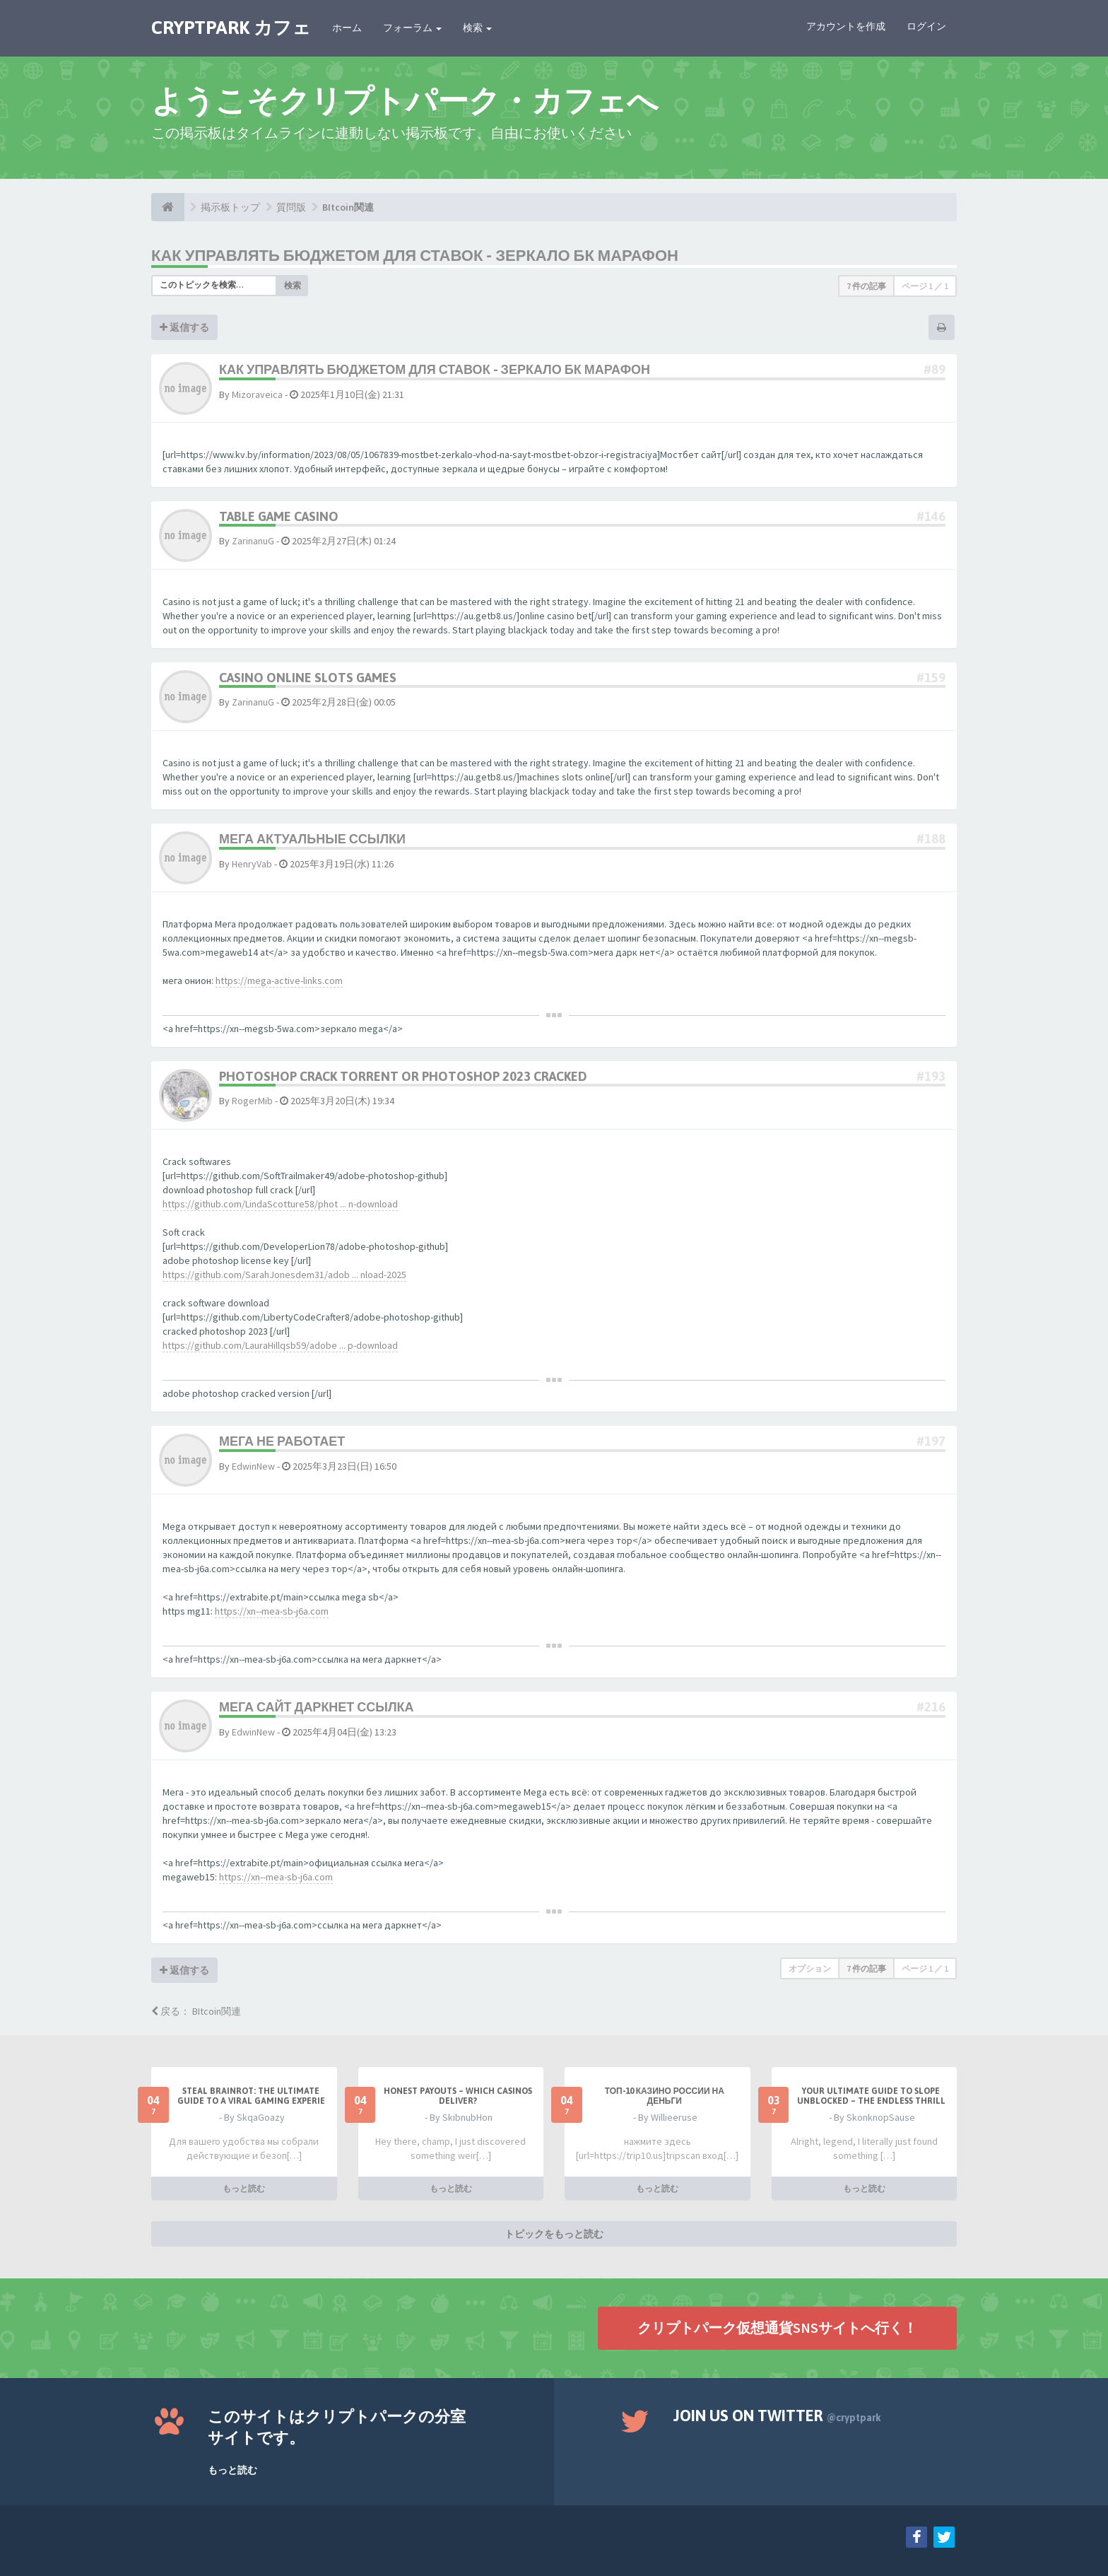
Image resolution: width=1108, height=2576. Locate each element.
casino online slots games (307, 677)
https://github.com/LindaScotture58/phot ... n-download (280, 1204)
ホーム (347, 27)
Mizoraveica (257, 394)
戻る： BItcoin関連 (196, 2011)
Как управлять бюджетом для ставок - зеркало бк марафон (414, 255)
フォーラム (412, 27)
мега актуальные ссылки (312, 838)
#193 (931, 1076)
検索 (477, 27)
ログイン (926, 26)
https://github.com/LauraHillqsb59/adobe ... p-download (280, 1345)
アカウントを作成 (845, 26)
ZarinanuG (253, 540)
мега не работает (282, 1441)
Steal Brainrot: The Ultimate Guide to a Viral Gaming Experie (251, 2096)
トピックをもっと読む (554, 2233)
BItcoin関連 (348, 207)
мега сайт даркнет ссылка (316, 1706)
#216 (931, 1706)
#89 (934, 369)
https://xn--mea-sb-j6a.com (272, 1611)
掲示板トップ (230, 207)
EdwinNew (253, 1466)
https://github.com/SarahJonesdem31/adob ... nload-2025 (284, 1274)
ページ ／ (925, 286)
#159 (931, 677)
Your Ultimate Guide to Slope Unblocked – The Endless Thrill (871, 2096)
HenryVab (252, 863)
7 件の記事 (866, 286)
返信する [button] (184, 327)
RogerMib (252, 1100)
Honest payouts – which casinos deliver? (458, 2096)
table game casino (278, 516)
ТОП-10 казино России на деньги (664, 2096)
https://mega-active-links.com (279, 980)
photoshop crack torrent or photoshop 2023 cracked (403, 1076)
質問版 (291, 207)
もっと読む (244, 2188)
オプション (810, 1968)
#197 (931, 1441)
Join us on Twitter (777, 2415)
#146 (931, 516)
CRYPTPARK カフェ (231, 27)
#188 (931, 838)
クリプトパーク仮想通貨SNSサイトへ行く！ (777, 2327)
